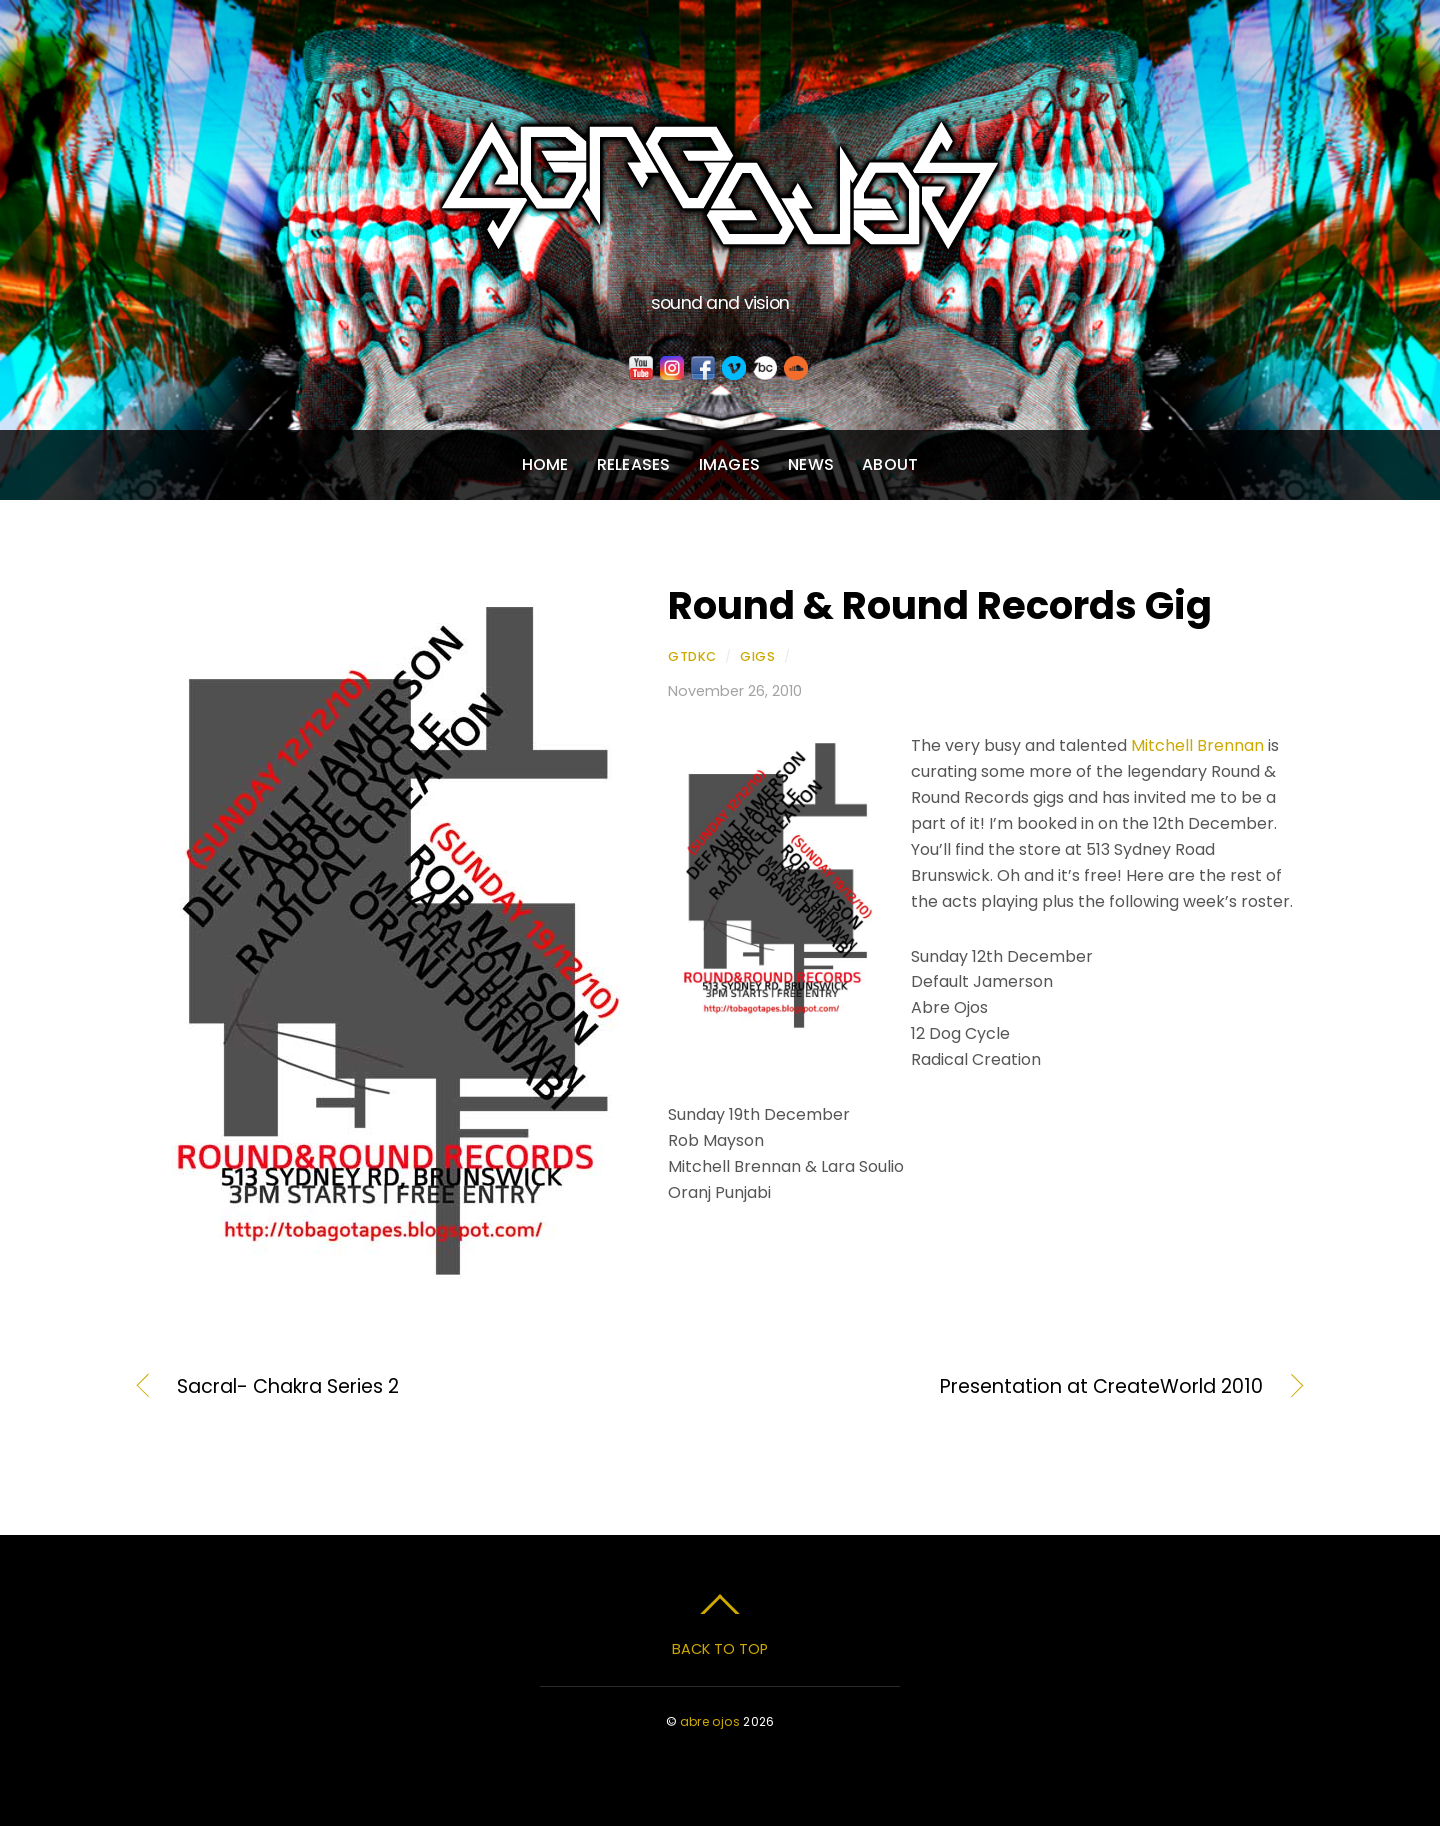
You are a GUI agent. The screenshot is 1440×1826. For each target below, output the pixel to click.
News (811, 464)
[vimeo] (734, 368)
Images (729, 464)
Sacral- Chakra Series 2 (288, 1387)
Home (545, 464)
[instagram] (672, 368)
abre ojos (710, 1721)
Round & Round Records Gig (940, 605)
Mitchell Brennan (1197, 745)
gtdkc (692, 656)
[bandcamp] (765, 368)
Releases (634, 464)
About (890, 464)
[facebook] (703, 368)
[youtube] (641, 368)
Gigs (757, 656)
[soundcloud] (796, 368)
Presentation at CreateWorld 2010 (1009, 1387)
